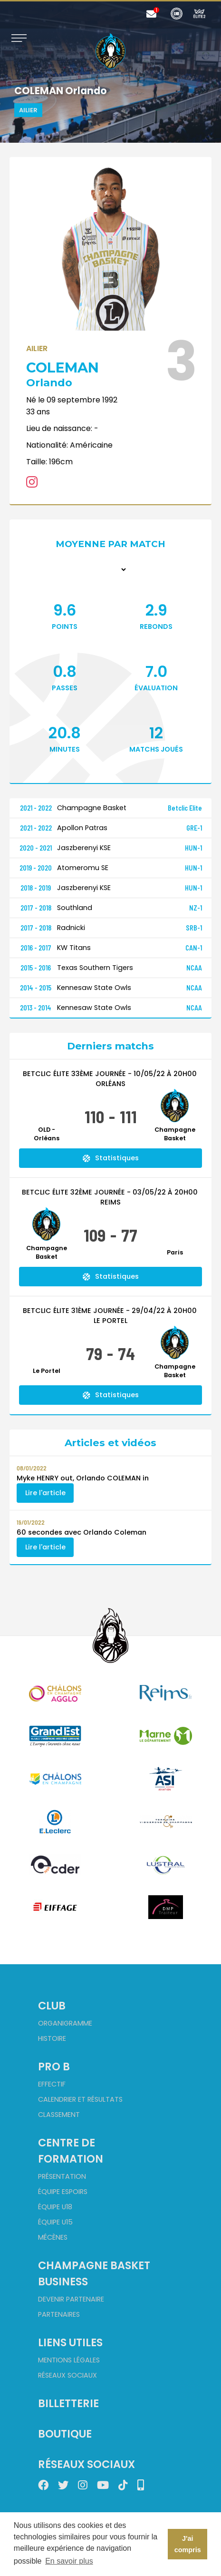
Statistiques (111, 1158)
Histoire (52, 2038)
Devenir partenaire (71, 2299)
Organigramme (65, 2023)
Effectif (52, 2084)
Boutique (65, 2433)
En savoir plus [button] (69, 2561)
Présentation (62, 2176)
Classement (59, 2114)
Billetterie (68, 2403)
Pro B (54, 2066)
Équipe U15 (55, 2222)
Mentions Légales (69, 2360)
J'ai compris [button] (187, 2544)
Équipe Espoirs (62, 2191)
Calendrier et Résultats (80, 2099)
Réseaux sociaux (67, 2375)
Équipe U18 (55, 2207)
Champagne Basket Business (94, 2273)
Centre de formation (70, 2150)
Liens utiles (70, 2342)
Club (52, 2005)
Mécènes (52, 2237)
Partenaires (59, 2314)
